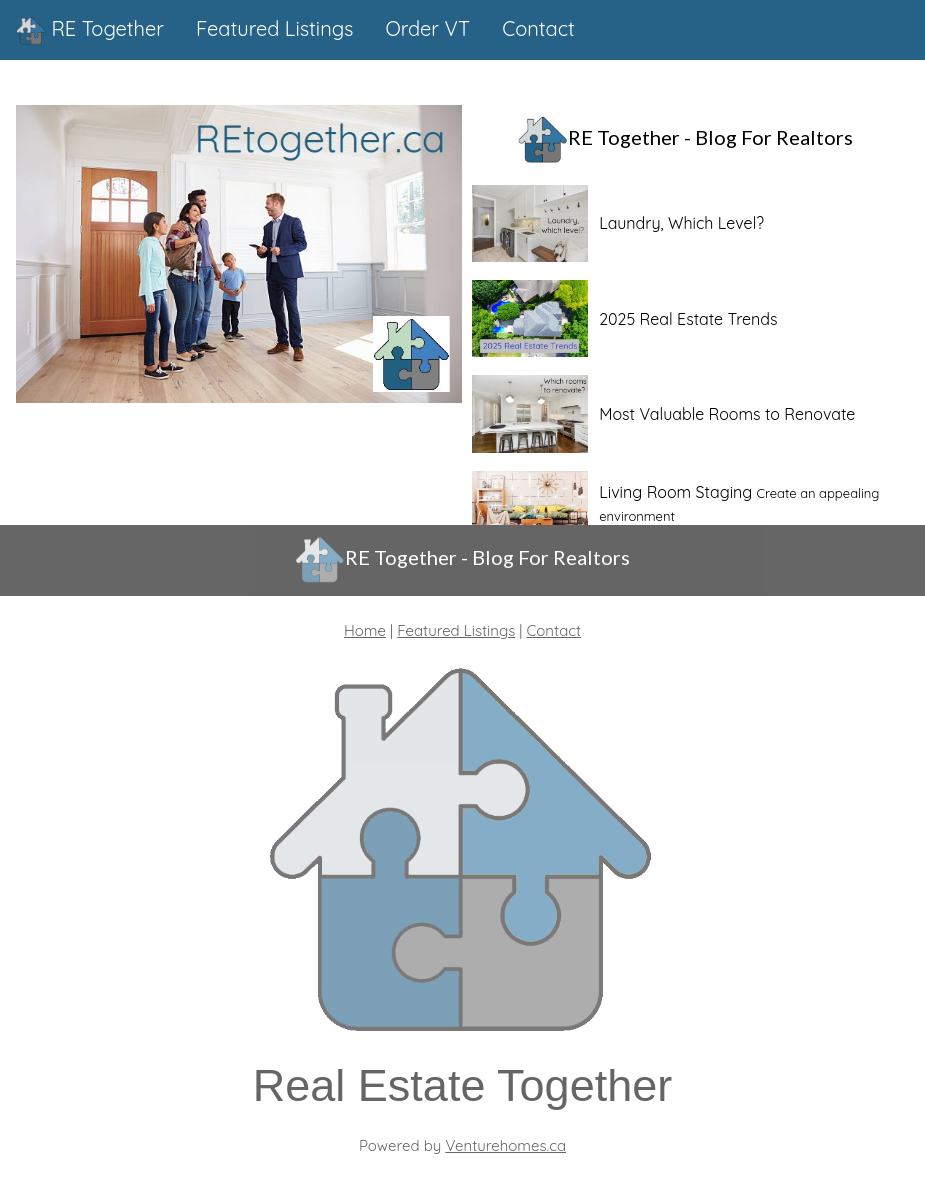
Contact (554, 630)
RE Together (90, 31)
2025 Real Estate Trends (688, 319)
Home (365, 630)
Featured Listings (456, 630)
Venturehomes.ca (505, 1145)
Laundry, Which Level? (681, 223)
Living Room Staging (675, 492)
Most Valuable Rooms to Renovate (727, 414)
